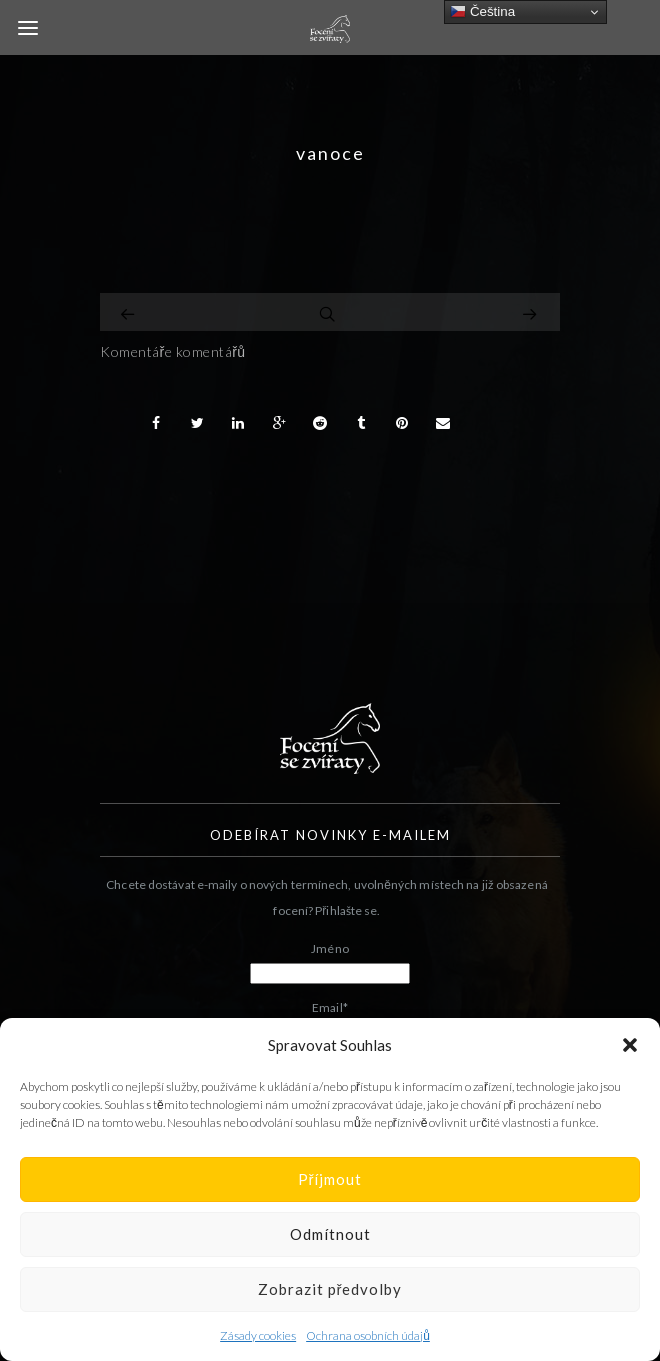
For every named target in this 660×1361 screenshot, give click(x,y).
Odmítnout (330, 1234)
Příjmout (330, 1179)
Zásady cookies (258, 1335)
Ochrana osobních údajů (368, 1335)
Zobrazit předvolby (330, 1289)
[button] (630, 1045)
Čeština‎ (482, 12)
